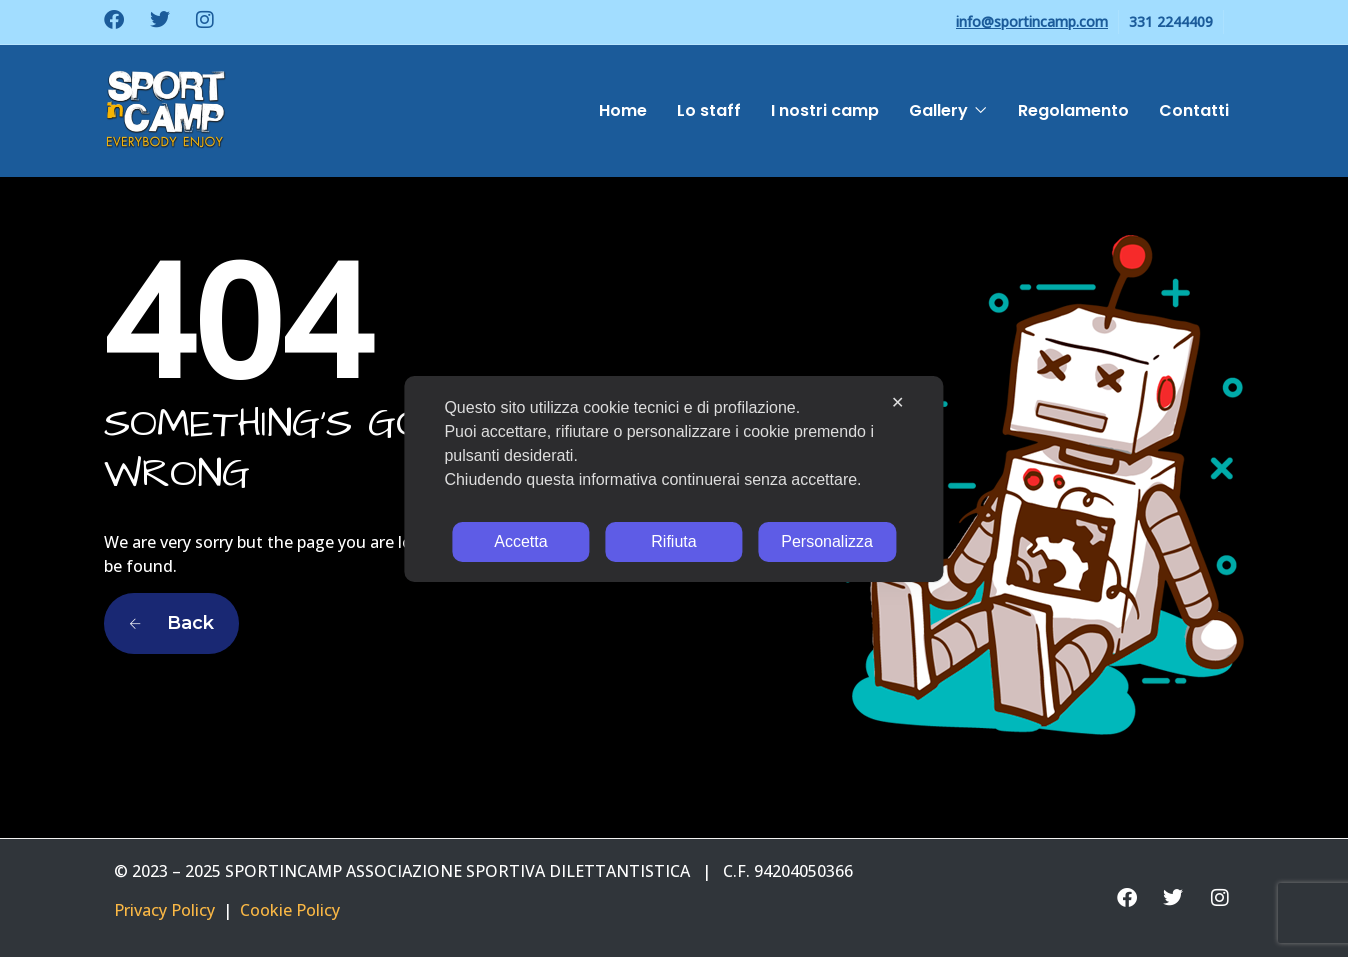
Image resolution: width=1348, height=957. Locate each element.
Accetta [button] (520, 541)
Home (623, 110)
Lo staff (709, 110)
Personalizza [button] (827, 541)
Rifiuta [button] (673, 541)
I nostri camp (825, 110)
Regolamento (1073, 110)
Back (171, 623)
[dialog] (673, 479)
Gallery (938, 110)
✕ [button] (897, 402)
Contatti (1194, 110)
